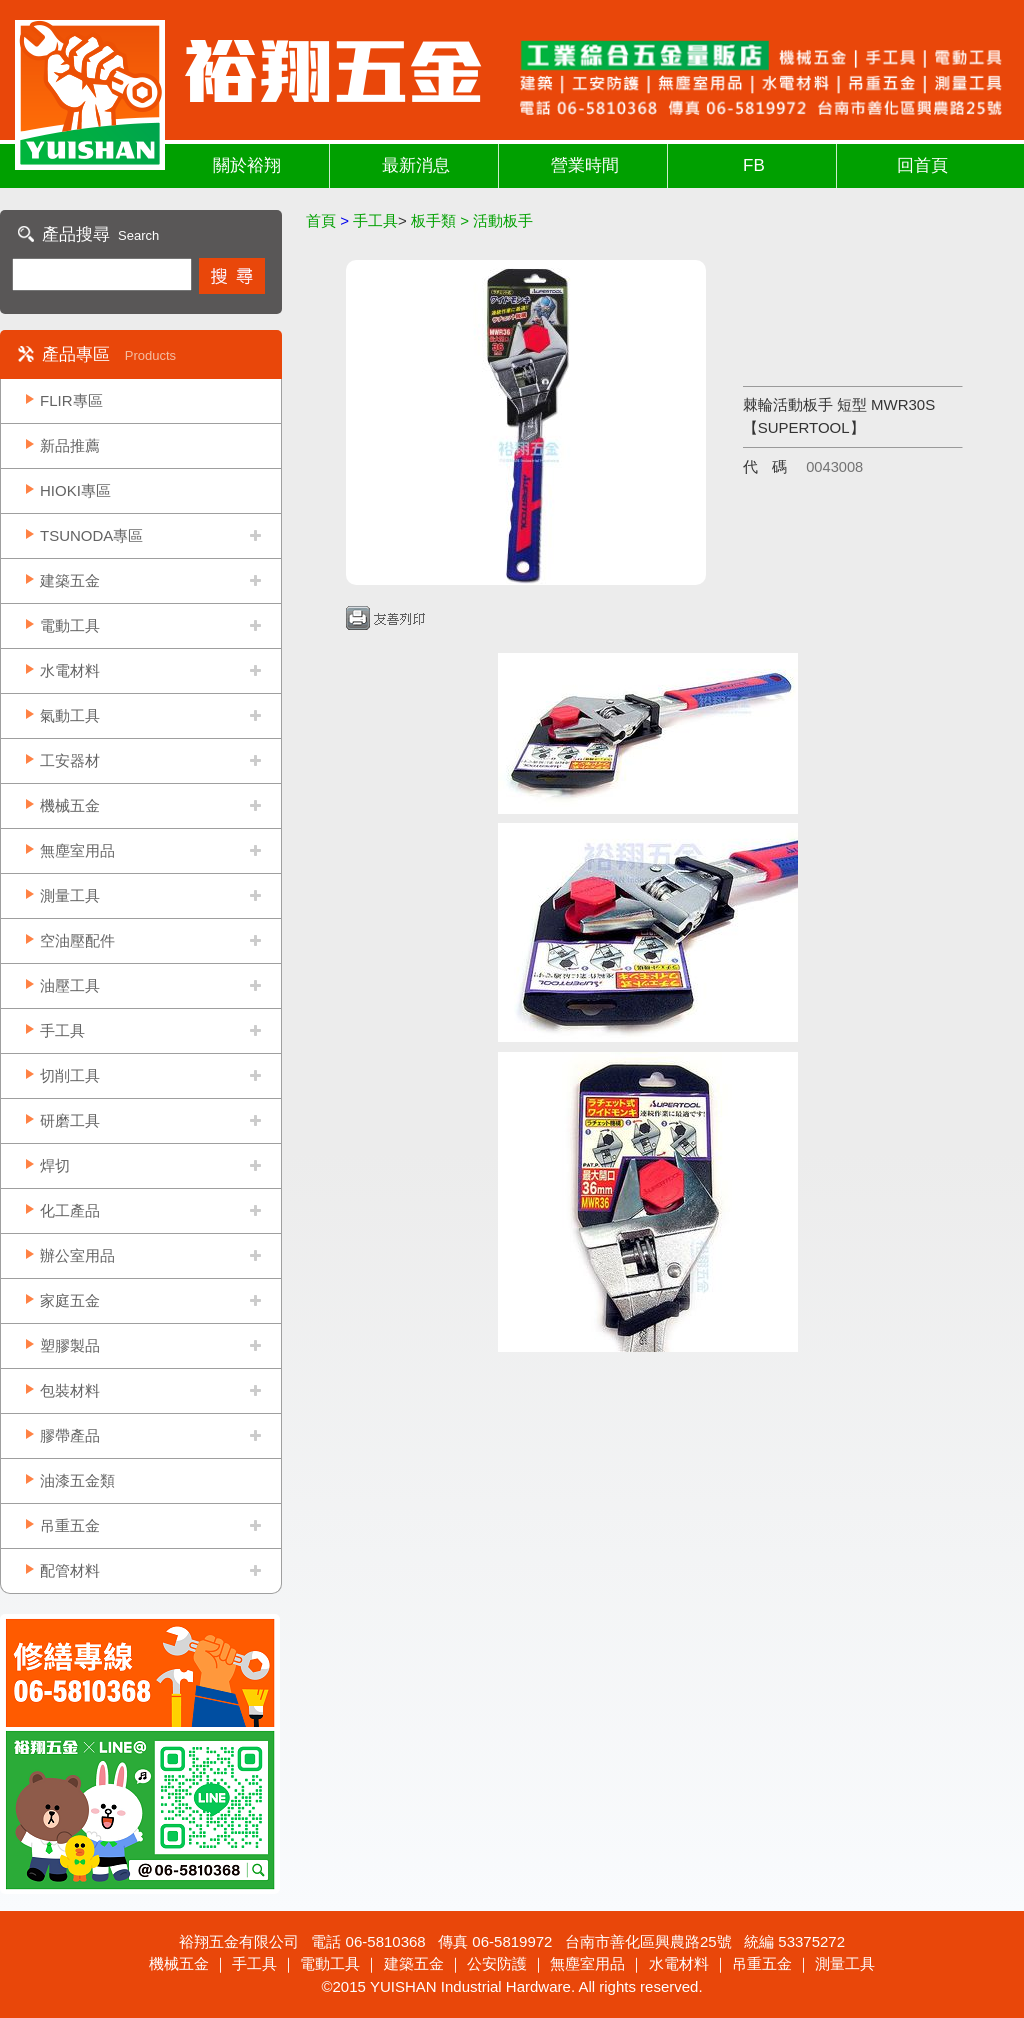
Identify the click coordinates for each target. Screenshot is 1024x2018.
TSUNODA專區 (91, 535)
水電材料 (70, 670)
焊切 (55, 1165)
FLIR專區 (71, 400)
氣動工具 (70, 715)
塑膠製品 (70, 1345)
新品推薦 (70, 445)
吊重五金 (70, 1525)
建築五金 (70, 580)
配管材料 (70, 1570)
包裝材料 (70, 1390)
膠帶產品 (70, 1435)
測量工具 (70, 895)
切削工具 (70, 1075)
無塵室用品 (77, 850)
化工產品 (70, 1210)
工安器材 (70, 760)
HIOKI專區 (75, 490)
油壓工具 (70, 985)
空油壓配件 (77, 940)
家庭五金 (70, 1300)
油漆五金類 (77, 1480)
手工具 (62, 1030)
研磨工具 (70, 1120)
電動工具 (70, 625)
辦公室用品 (77, 1255)
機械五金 (70, 805)
